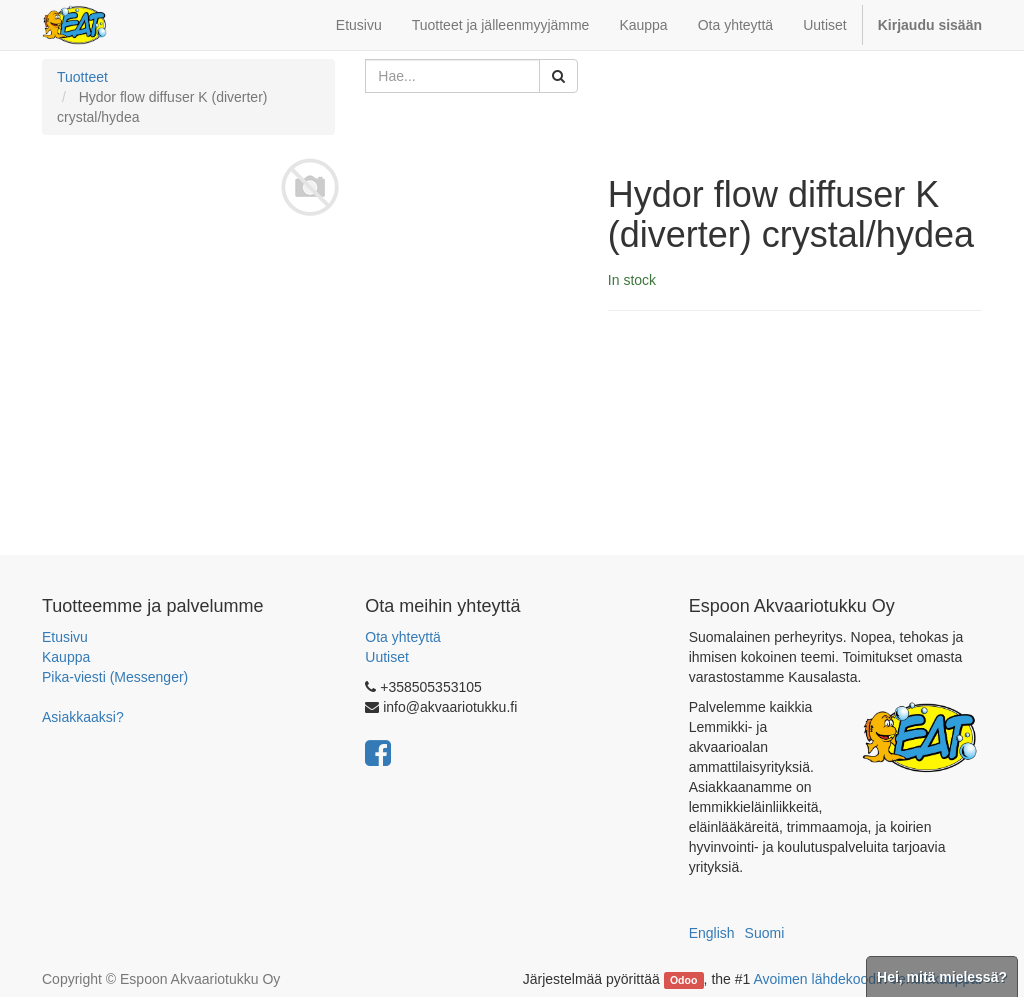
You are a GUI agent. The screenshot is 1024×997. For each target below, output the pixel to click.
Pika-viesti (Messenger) (115, 677)
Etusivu (65, 637)
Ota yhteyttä (402, 637)
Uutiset (387, 657)
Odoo (683, 980)
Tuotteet (82, 77)
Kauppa (66, 657)
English (712, 933)
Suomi (765, 933)
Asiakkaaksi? (83, 717)
